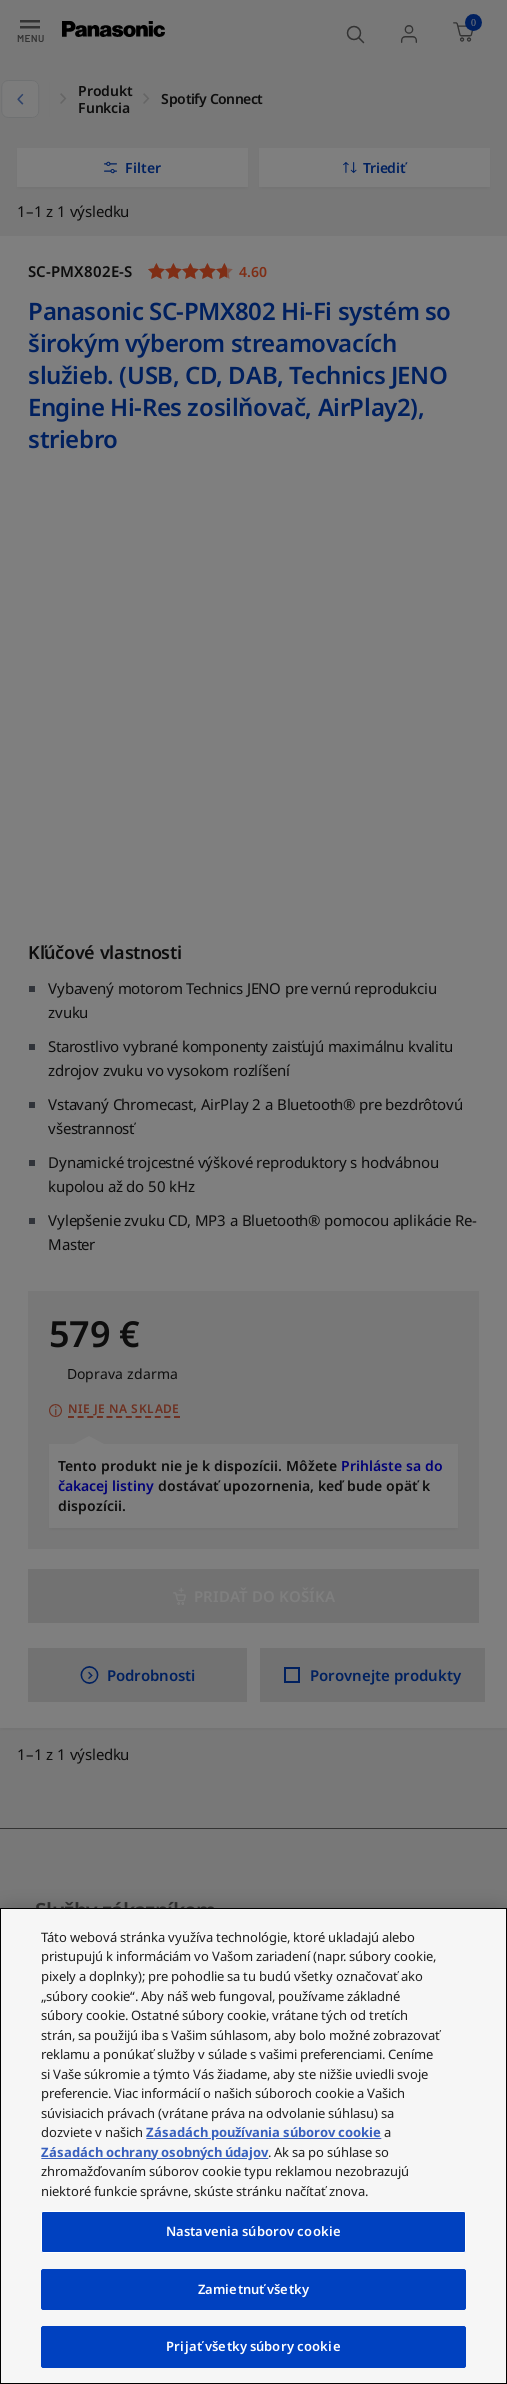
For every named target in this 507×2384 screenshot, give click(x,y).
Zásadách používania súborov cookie (263, 2132)
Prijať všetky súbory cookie (253, 2346)
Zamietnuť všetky (253, 2289)
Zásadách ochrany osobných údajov (154, 2152)
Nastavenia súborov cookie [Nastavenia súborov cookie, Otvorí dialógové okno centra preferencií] (253, 2231)
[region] (253, 2146)
